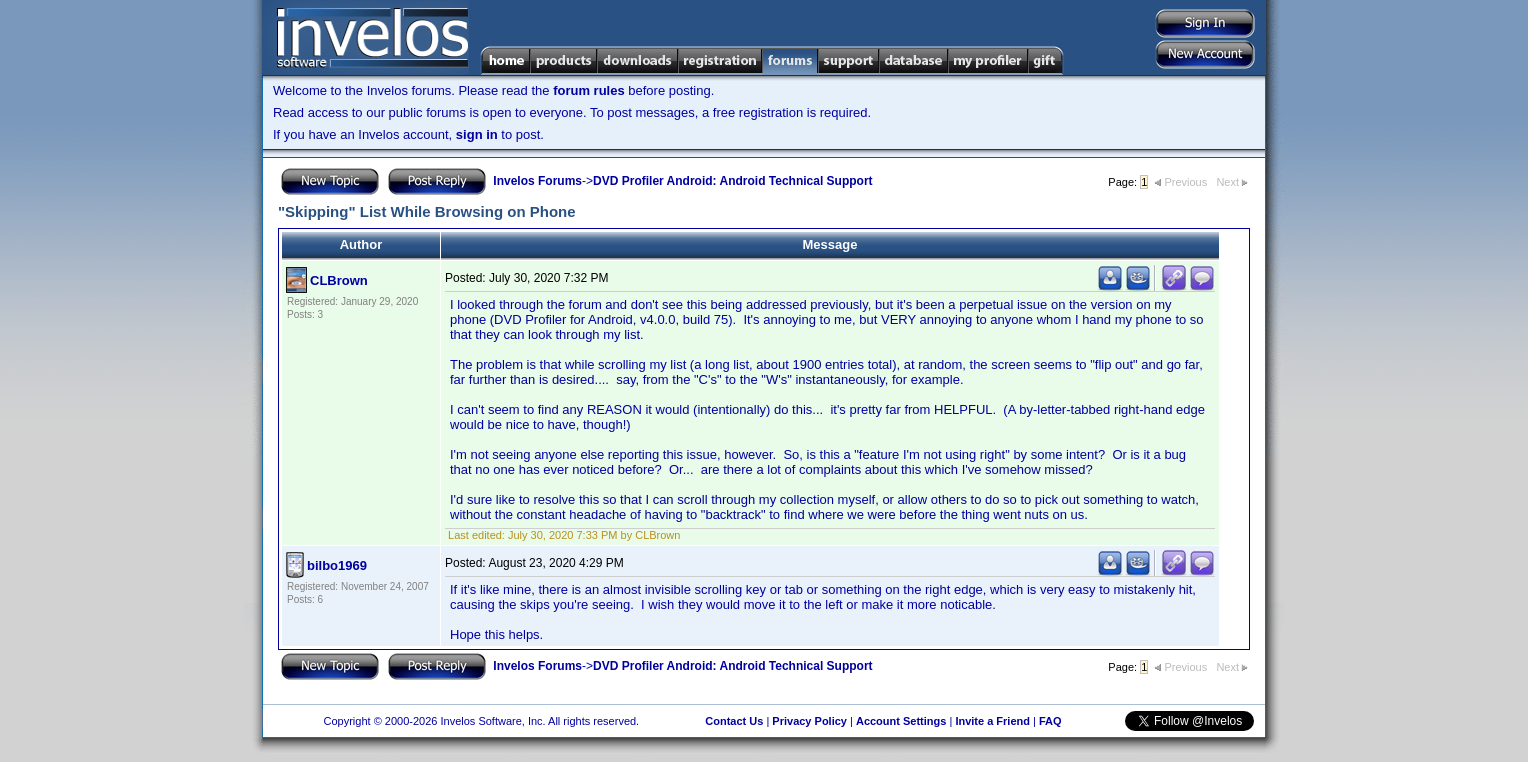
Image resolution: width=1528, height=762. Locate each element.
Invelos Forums (537, 181)
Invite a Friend (992, 721)
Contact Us (734, 721)
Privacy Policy (809, 721)
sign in (477, 134)
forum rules (589, 90)
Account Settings (901, 721)
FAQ (1050, 721)
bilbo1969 (337, 565)
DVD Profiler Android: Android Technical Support (733, 181)
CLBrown (339, 280)
